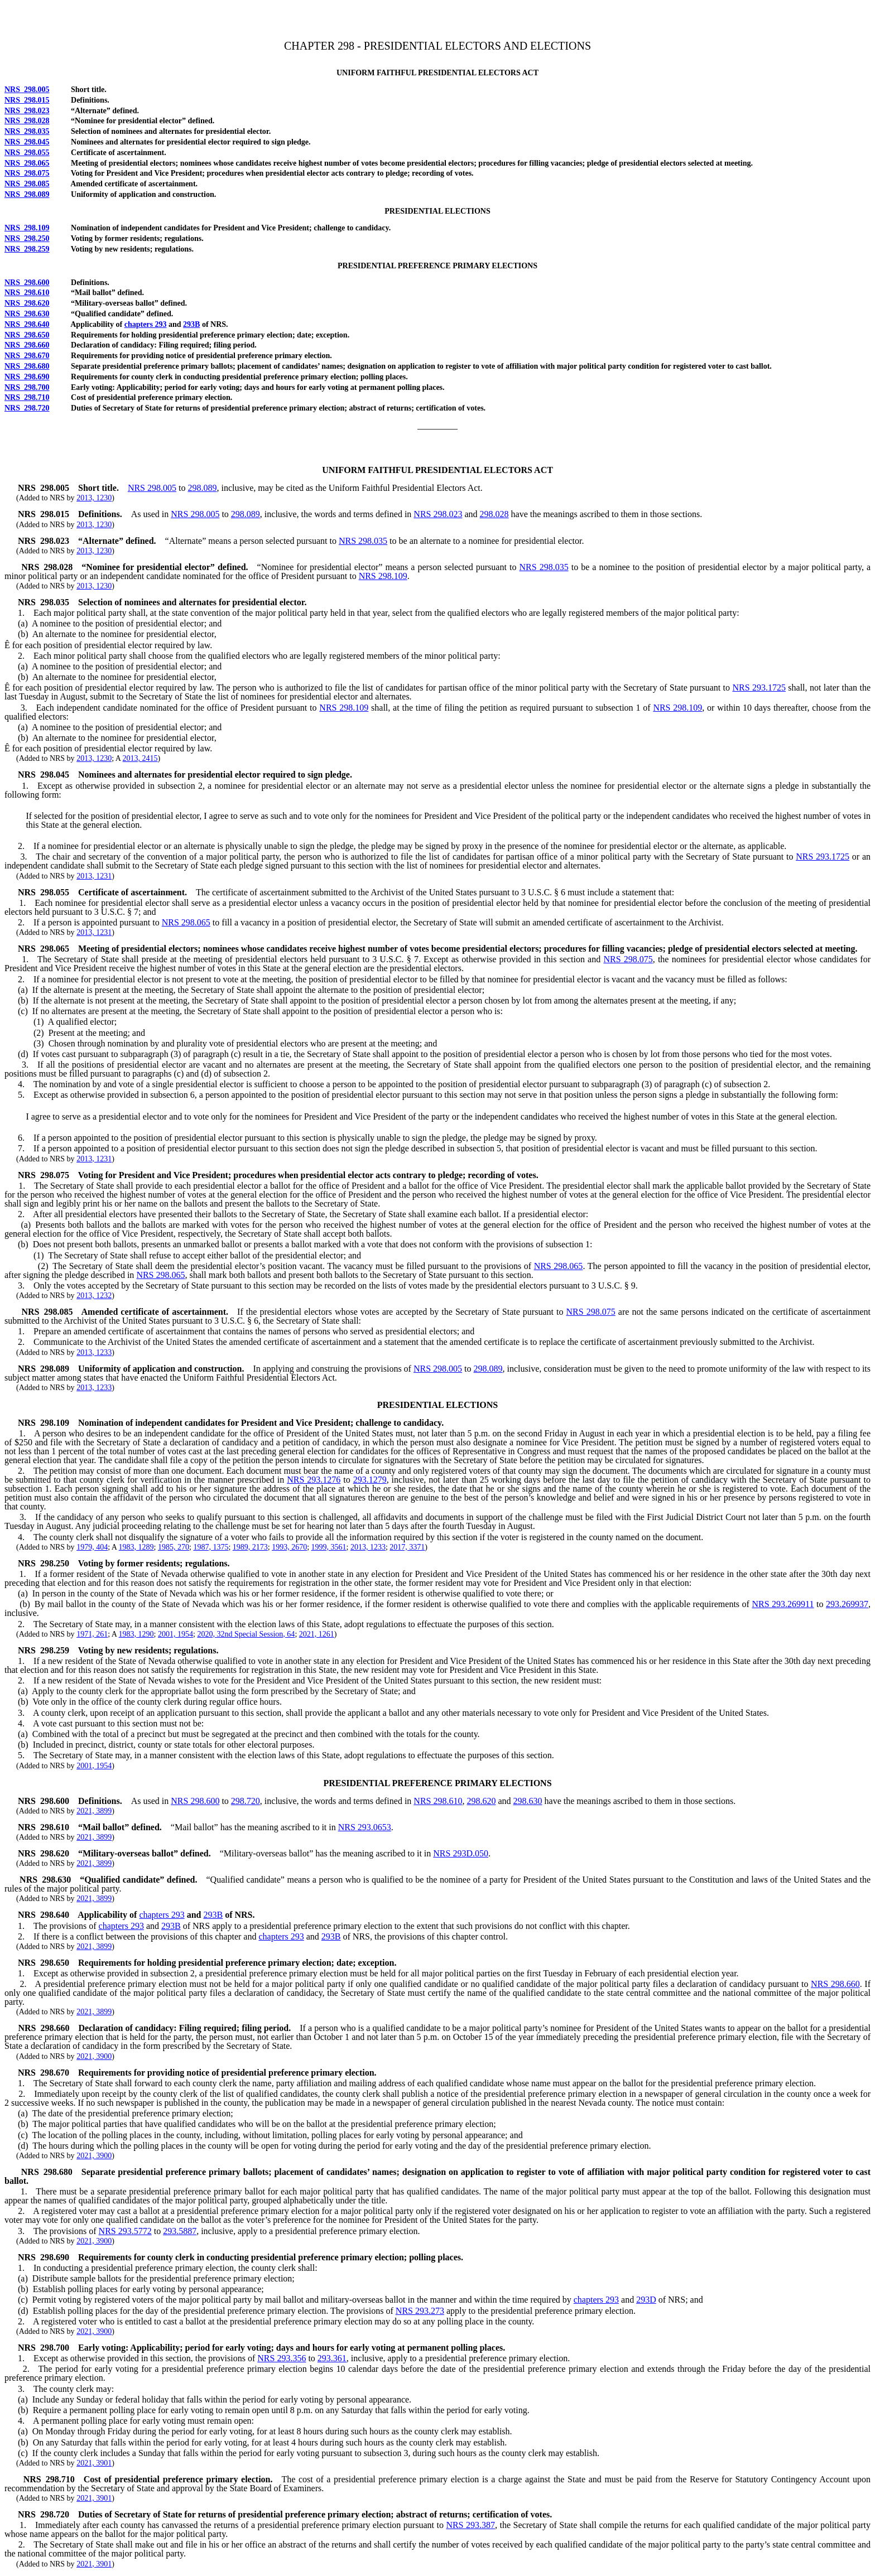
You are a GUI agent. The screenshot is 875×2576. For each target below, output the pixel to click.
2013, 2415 (140, 758)
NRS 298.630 (27, 314)
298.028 (494, 514)
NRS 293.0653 (364, 1827)
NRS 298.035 (27, 131)
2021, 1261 (316, 1634)
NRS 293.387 (470, 2525)
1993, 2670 (289, 1547)
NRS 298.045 (27, 142)
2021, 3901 (94, 2463)
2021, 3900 (94, 2056)
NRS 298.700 (27, 387)
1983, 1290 (136, 1634)
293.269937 (847, 1604)
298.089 (202, 488)
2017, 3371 (407, 1547)
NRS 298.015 (27, 100)
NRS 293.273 (420, 2310)
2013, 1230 (94, 498)
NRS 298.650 (27, 335)
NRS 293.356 (281, 2358)
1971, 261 (92, 1634)
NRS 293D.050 (460, 1853)
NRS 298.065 (27, 163)
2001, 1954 (175, 1634)
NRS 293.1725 (759, 687)
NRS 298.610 (27, 292)
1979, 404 (92, 1547)
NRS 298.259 (27, 249)
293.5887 (179, 2231)
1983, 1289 (136, 1547)
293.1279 (370, 1479)
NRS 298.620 (27, 303)
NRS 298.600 (27, 282)
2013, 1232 (94, 1295)
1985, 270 (173, 1547)
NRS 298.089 (27, 194)
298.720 (245, 1801)
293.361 (332, 2358)
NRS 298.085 (27, 184)
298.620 (481, 1801)
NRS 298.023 (27, 111)
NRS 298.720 (27, 408)
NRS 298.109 (27, 228)
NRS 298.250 (27, 238)
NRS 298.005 (27, 89)
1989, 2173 (250, 1547)
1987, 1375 (210, 1547)
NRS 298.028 (27, 121)
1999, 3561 (329, 1547)
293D (646, 2299)
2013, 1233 (94, 1352)
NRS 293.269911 (783, 1604)
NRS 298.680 (27, 366)
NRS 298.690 (27, 377)
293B (191, 324)
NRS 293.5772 (125, 2231)
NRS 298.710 (27, 397)
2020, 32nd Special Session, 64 (246, 1634)
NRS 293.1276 (313, 1479)
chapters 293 (145, 324)
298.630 (527, 1801)
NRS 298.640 (27, 324)
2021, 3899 (94, 1811)
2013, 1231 (94, 876)
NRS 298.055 (27, 152)
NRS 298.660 (27, 345)
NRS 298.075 (27, 173)
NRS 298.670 (27, 355)
